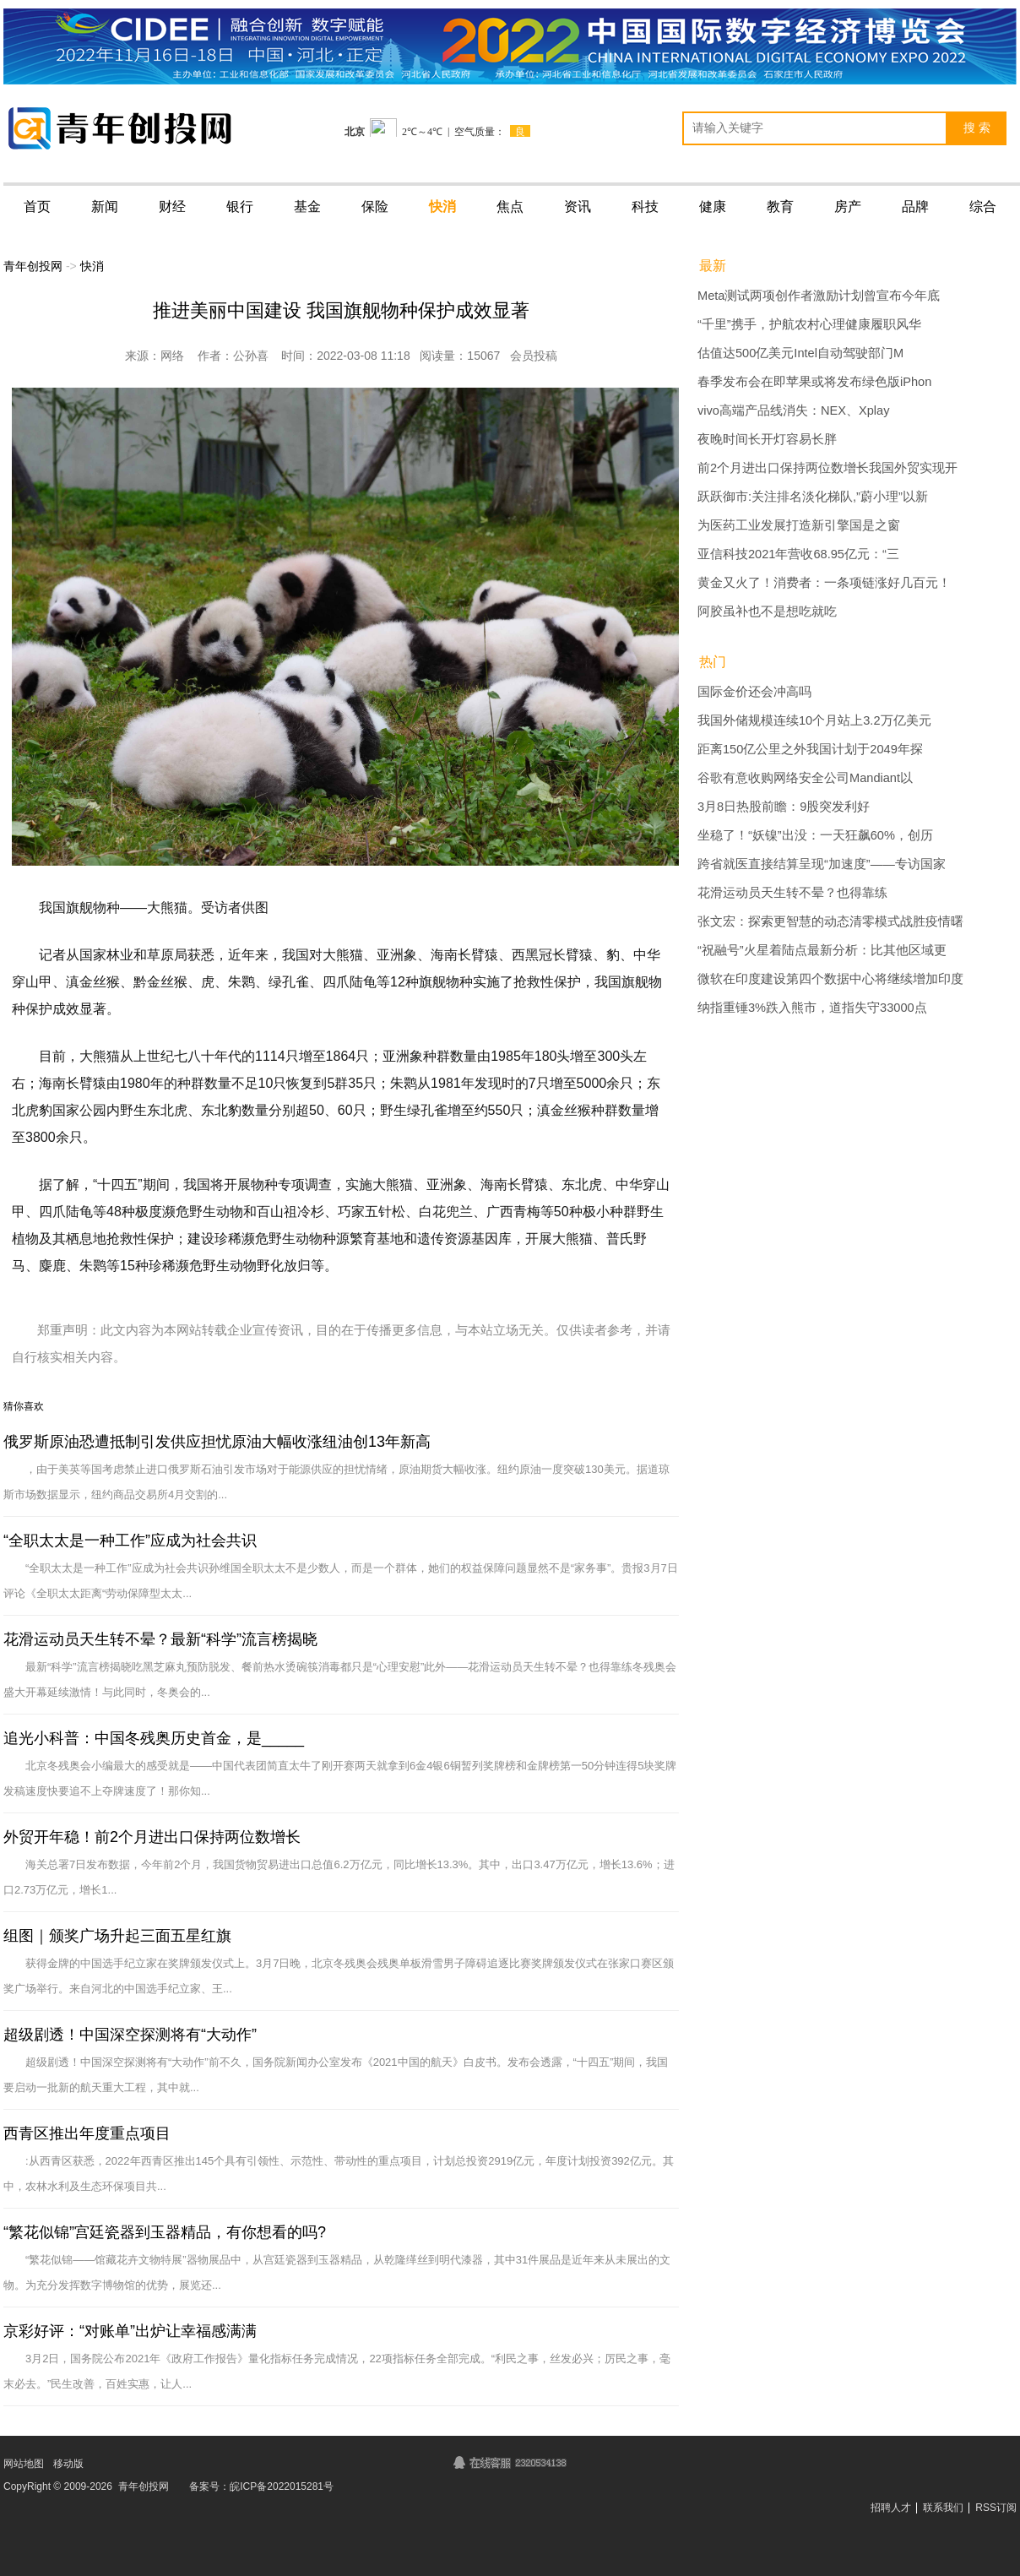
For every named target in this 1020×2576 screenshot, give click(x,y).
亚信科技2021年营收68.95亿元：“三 (798, 554)
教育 (780, 206)
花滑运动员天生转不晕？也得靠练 (792, 892)
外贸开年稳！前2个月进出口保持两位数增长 (152, 1837)
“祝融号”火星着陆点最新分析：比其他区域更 (822, 950)
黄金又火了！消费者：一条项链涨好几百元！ (824, 583)
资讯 (577, 206)
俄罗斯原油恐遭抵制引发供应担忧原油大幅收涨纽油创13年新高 (217, 1441)
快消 (442, 206)
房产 (847, 206)
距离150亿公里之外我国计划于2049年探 (810, 749)
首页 (37, 206)
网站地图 (23, 2464)
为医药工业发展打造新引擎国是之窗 (798, 525)
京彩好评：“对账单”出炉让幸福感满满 (130, 2331)
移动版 (68, 2464)
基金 (307, 206)
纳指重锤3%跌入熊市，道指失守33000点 (812, 1007)
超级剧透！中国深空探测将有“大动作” (130, 2034)
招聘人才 (891, 2508)
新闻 (104, 206)
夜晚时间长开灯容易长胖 (767, 439)
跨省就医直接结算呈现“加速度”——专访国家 (821, 864)
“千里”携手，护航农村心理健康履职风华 (809, 324)
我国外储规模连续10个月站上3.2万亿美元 (814, 720)
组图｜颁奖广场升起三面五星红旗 (117, 1935)
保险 (374, 206)
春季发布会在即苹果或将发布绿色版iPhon (814, 382)
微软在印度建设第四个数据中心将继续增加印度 (830, 979)
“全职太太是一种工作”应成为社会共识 (130, 1540)
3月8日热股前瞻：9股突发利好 (783, 806)
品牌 (915, 206)
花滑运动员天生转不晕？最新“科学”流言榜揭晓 (160, 1639)
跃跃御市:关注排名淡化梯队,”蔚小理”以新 (812, 496)
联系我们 (943, 2508)
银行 (239, 206)
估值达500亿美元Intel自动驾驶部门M (800, 353)
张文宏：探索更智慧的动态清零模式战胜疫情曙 (830, 921)
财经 (172, 206)
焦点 (510, 206)
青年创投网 (32, 266)
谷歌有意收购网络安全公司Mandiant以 (805, 778)
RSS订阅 (996, 2508)
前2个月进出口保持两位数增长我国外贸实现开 (827, 468)
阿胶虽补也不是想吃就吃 (767, 611)
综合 (982, 206)
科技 (645, 206)
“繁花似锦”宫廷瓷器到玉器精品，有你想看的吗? (164, 2232)
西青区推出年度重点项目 (87, 2133)
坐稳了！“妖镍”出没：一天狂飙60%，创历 (815, 835)
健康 (712, 206)
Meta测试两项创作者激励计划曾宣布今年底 (818, 295)
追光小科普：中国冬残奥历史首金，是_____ (153, 1738)
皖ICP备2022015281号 (282, 2486)
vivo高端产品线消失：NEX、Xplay (793, 410)
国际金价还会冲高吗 (754, 691)
